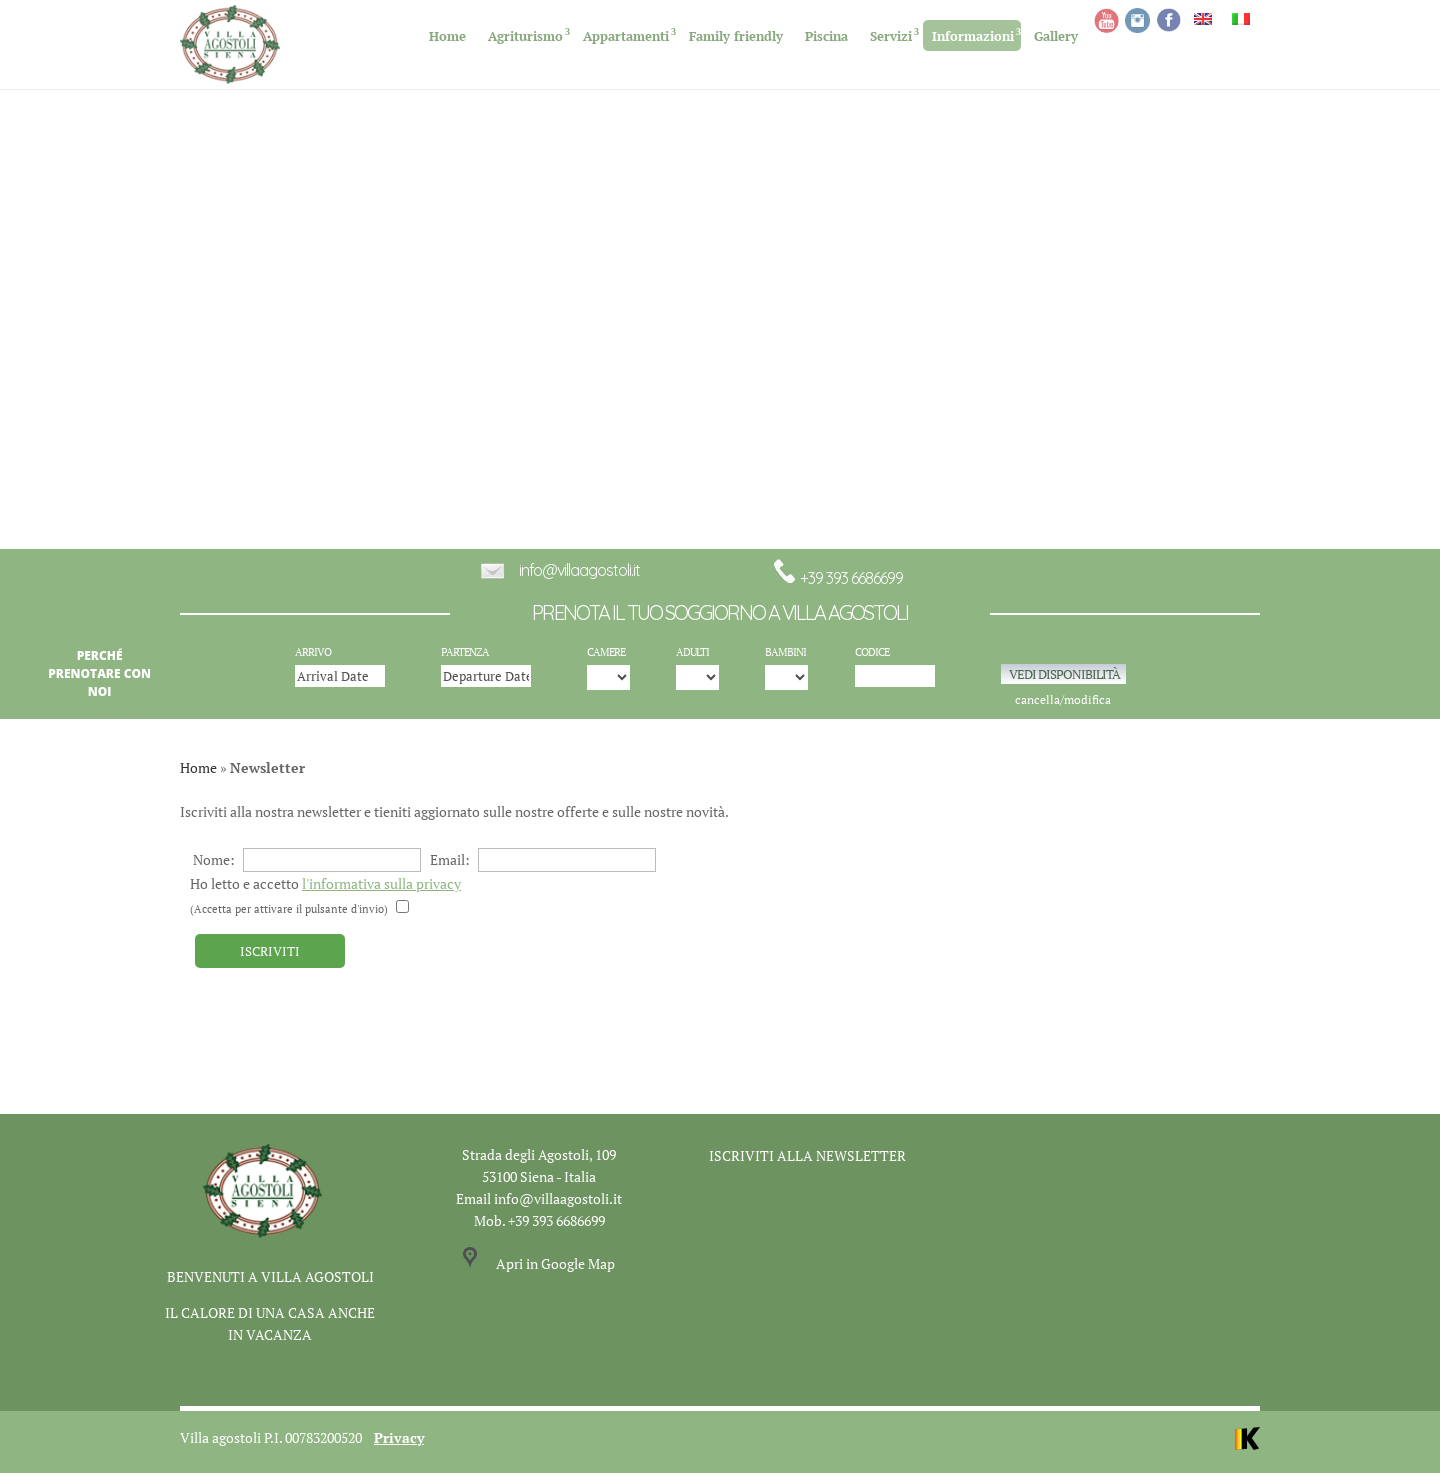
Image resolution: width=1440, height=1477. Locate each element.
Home (447, 36)
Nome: (307, 865)
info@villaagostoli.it (579, 575)
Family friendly (736, 36)
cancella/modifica (1063, 704)
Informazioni (973, 36)
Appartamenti (626, 36)
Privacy (399, 1441)
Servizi (891, 36)
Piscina (826, 36)
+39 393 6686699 (837, 583)
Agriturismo (525, 36)
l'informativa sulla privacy (381, 888)
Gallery (1056, 36)
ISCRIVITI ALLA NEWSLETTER (807, 1159)
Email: (543, 865)
